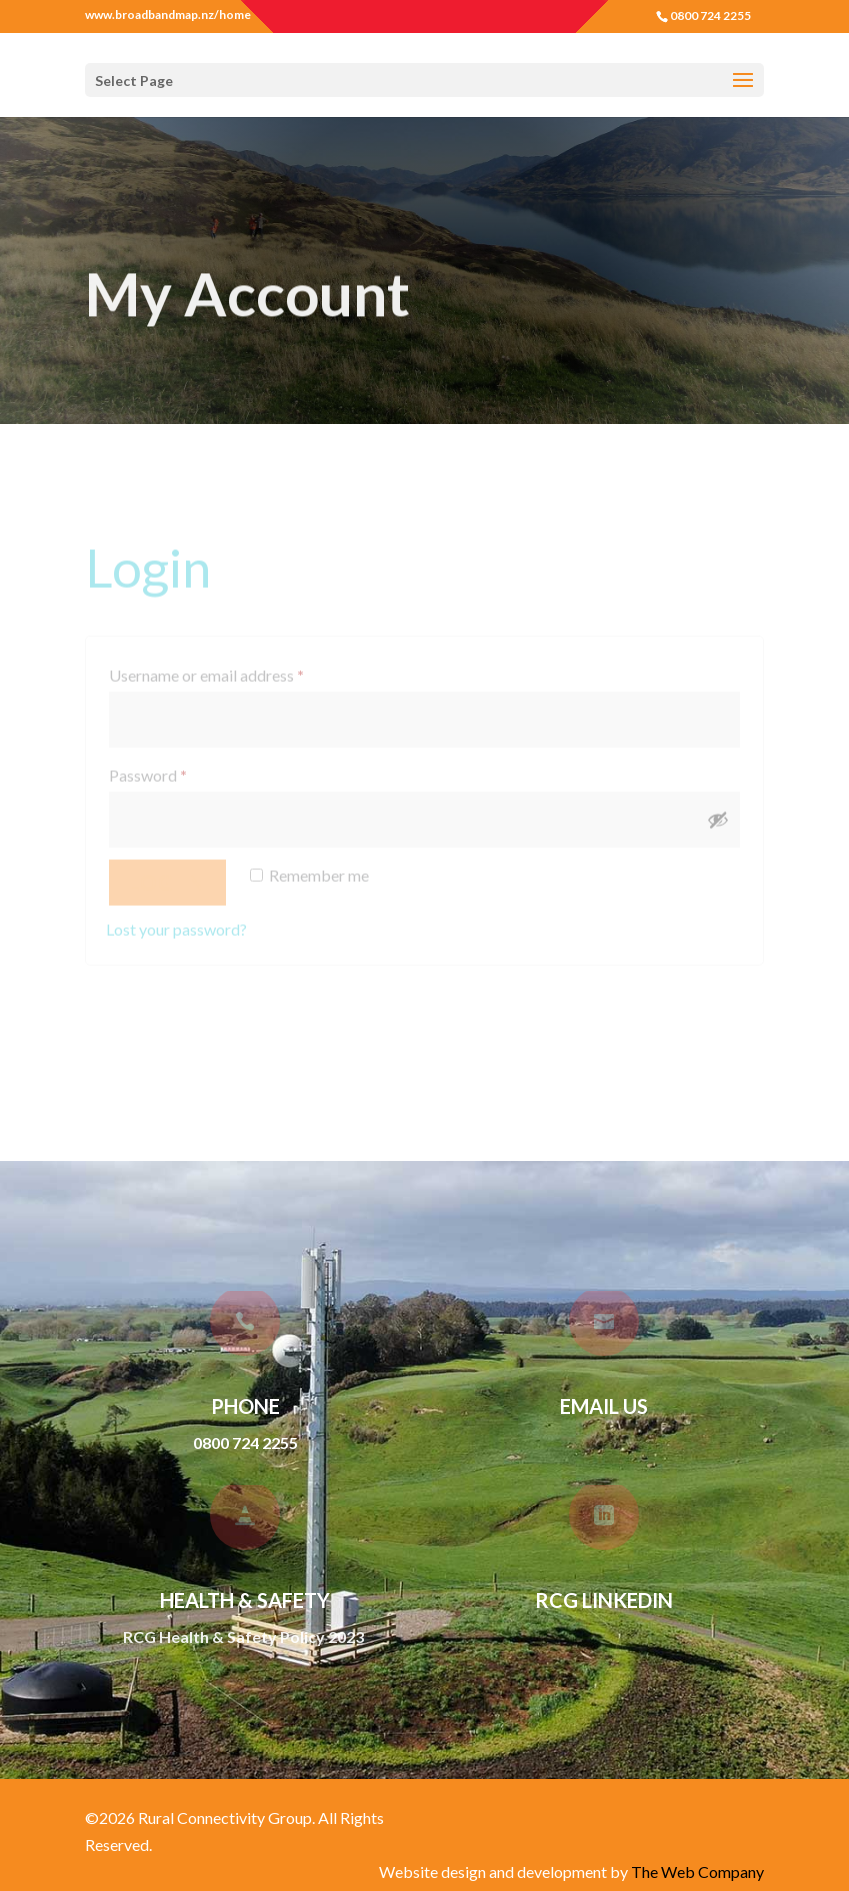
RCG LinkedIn (604, 1600)
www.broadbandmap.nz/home (168, 15)
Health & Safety (245, 1600)
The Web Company (697, 1871)
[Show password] (718, 812)
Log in (167, 874)
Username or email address (237, 664)
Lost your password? (176, 920)
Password (178, 764)
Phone (245, 1406)
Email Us (604, 1406)
